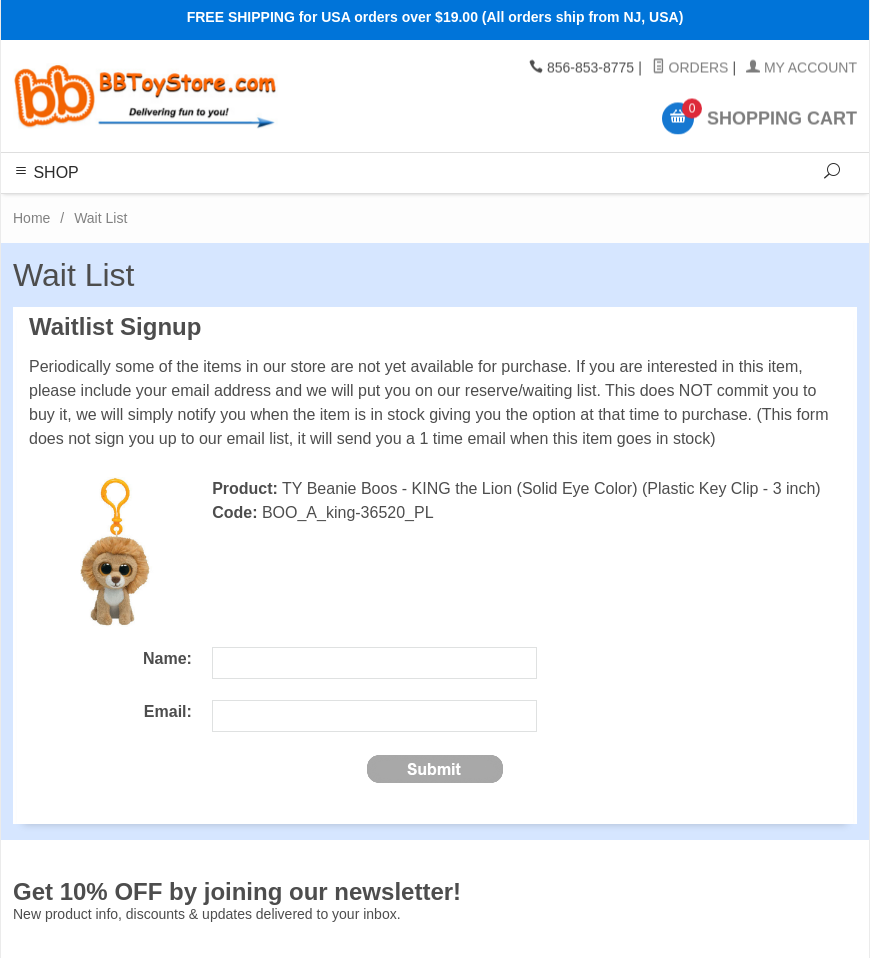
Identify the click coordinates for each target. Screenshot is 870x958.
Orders (690, 68)
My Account (801, 68)
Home (31, 218)
